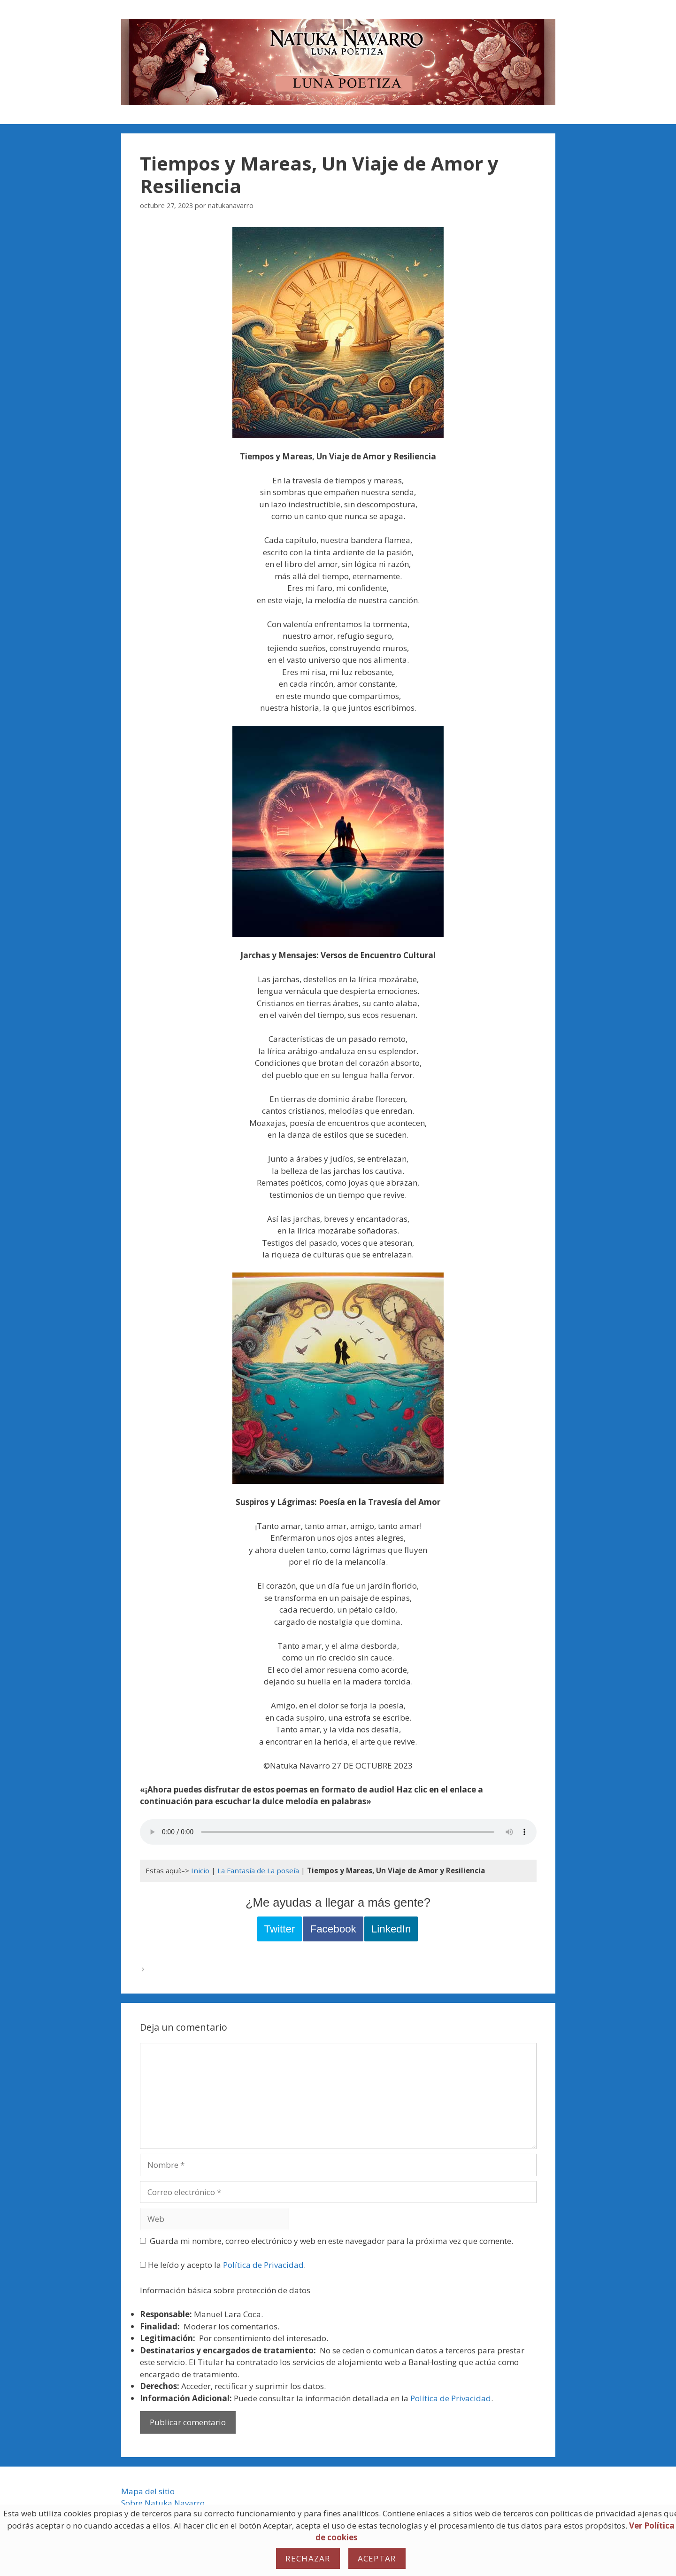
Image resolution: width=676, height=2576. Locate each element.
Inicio (200, 1870)
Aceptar (377, 2558)
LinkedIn (391, 1929)
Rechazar (307, 2558)
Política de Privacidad (263, 2264)
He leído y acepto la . (223, 2264)
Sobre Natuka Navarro (163, 2503)
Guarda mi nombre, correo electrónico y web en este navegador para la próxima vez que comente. (331, 2240)
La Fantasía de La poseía (258, 1870)
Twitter (279, 1929)
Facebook (333, 1929)
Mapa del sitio (148, 2491)
